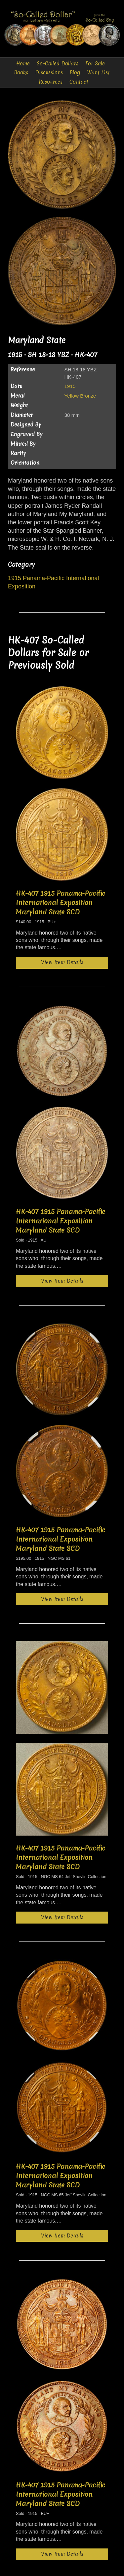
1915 (70, 386)
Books (21, 72)
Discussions (49, 72)
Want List (98, 72)
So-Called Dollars (57, 63)
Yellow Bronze (80, 396)
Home (23, 63)
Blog (75, 72)
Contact (78, 81)
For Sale (95, 63)
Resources (50, 81)
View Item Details (62, 962)
